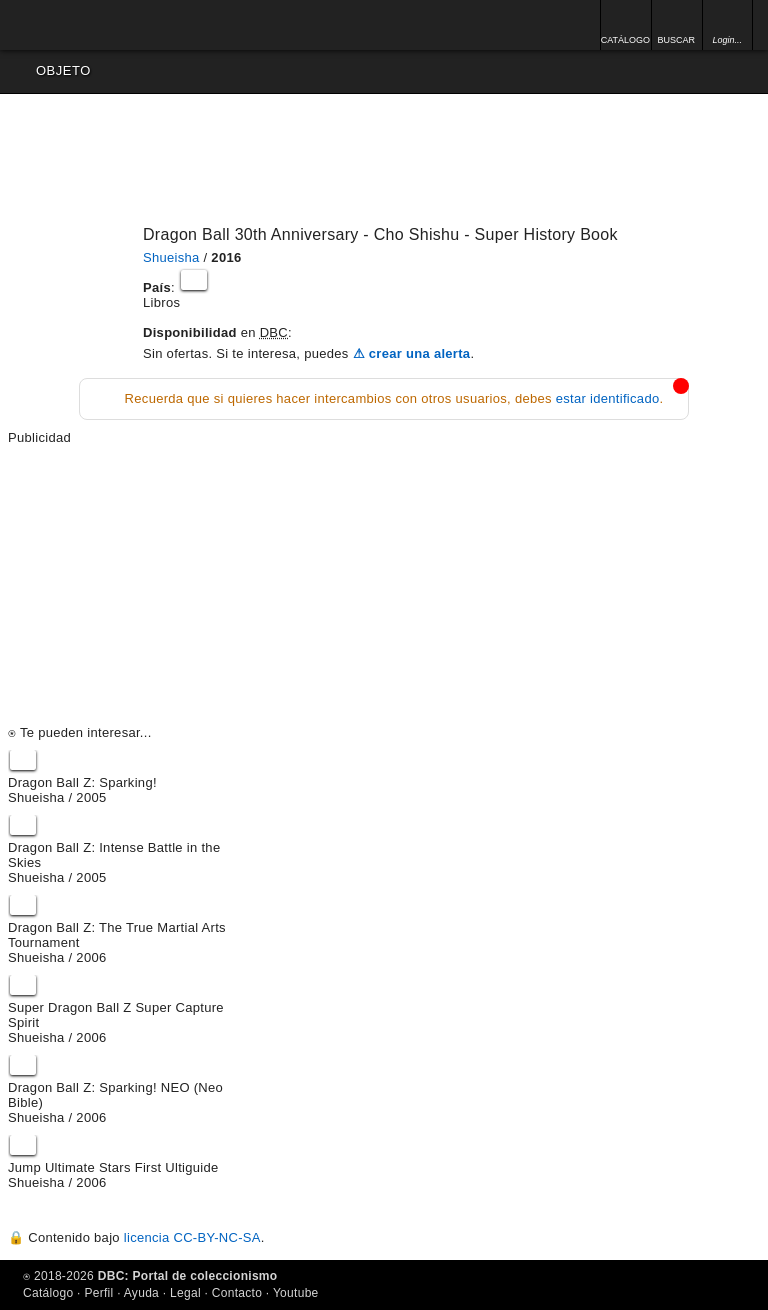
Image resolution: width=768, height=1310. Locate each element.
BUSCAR (676, 40)
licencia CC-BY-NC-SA (192, 1237)
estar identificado (608, 398)
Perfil (98, 1293)
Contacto (237, 1293)
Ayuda (141, 1293)
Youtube (296, 1293)
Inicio (75, 25)
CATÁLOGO (625, 40)
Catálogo (48, 1293)
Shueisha (171, 257)
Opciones (746, 71)
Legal (185, 1293)
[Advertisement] (384, 585)
